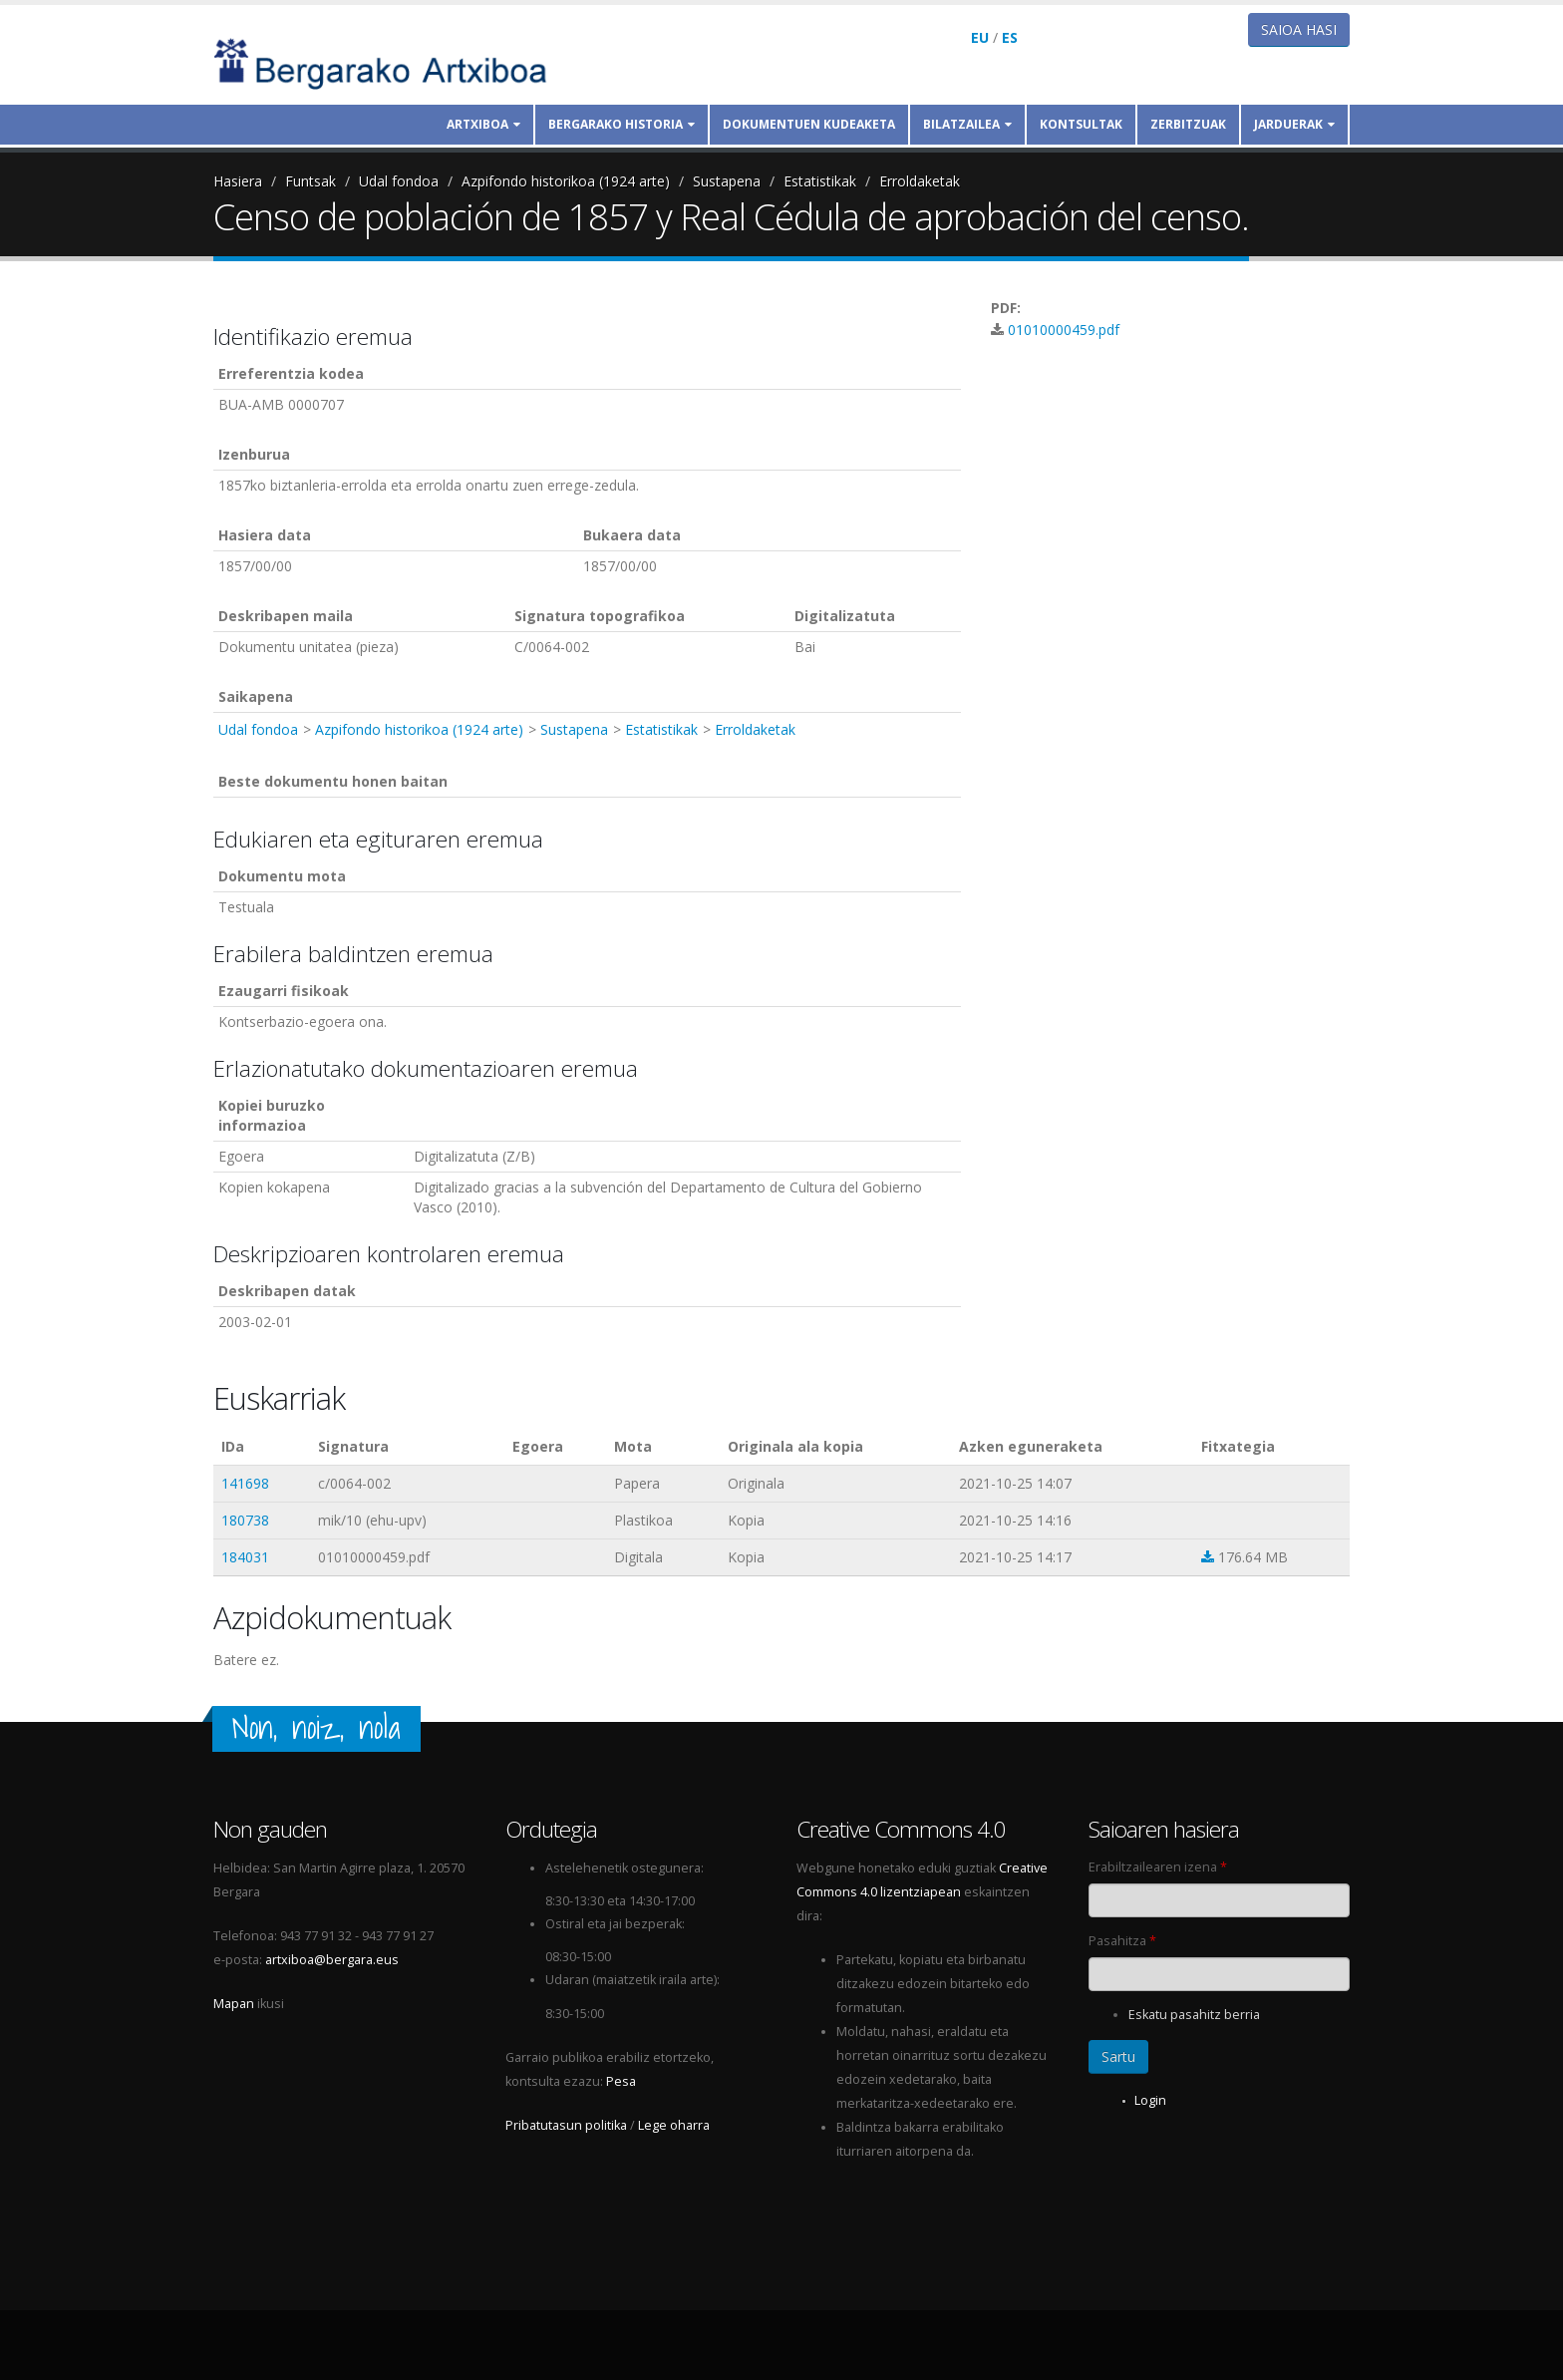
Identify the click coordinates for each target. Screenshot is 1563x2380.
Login (1150, 2100)
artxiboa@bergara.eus (332, 1959)
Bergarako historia (621, 124)
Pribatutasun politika (566, 2125)
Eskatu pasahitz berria (1194, 2014)
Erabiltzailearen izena (1158, 1867)
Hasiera (237, 180)
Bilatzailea (967, 124)
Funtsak (310, 180)
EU (980, 37)
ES (1010, 37)
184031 (245, 1556)
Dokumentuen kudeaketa (809, 124)
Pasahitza (1122, 1940)
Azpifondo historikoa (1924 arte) (566, 180)
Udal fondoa (399, 180)
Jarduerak (1294, 124)
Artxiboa (483, 124)
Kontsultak (1081, 124)
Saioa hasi (1299, 29)
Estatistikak (819, 180)
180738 (245, 1520)
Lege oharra (674, 2125)
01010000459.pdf (1063, 329)
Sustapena (727, 180)
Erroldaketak (919, 180)
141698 (245, 1483)
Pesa (621, 2081)
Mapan (233, 2003)
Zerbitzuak (1188, 124)
